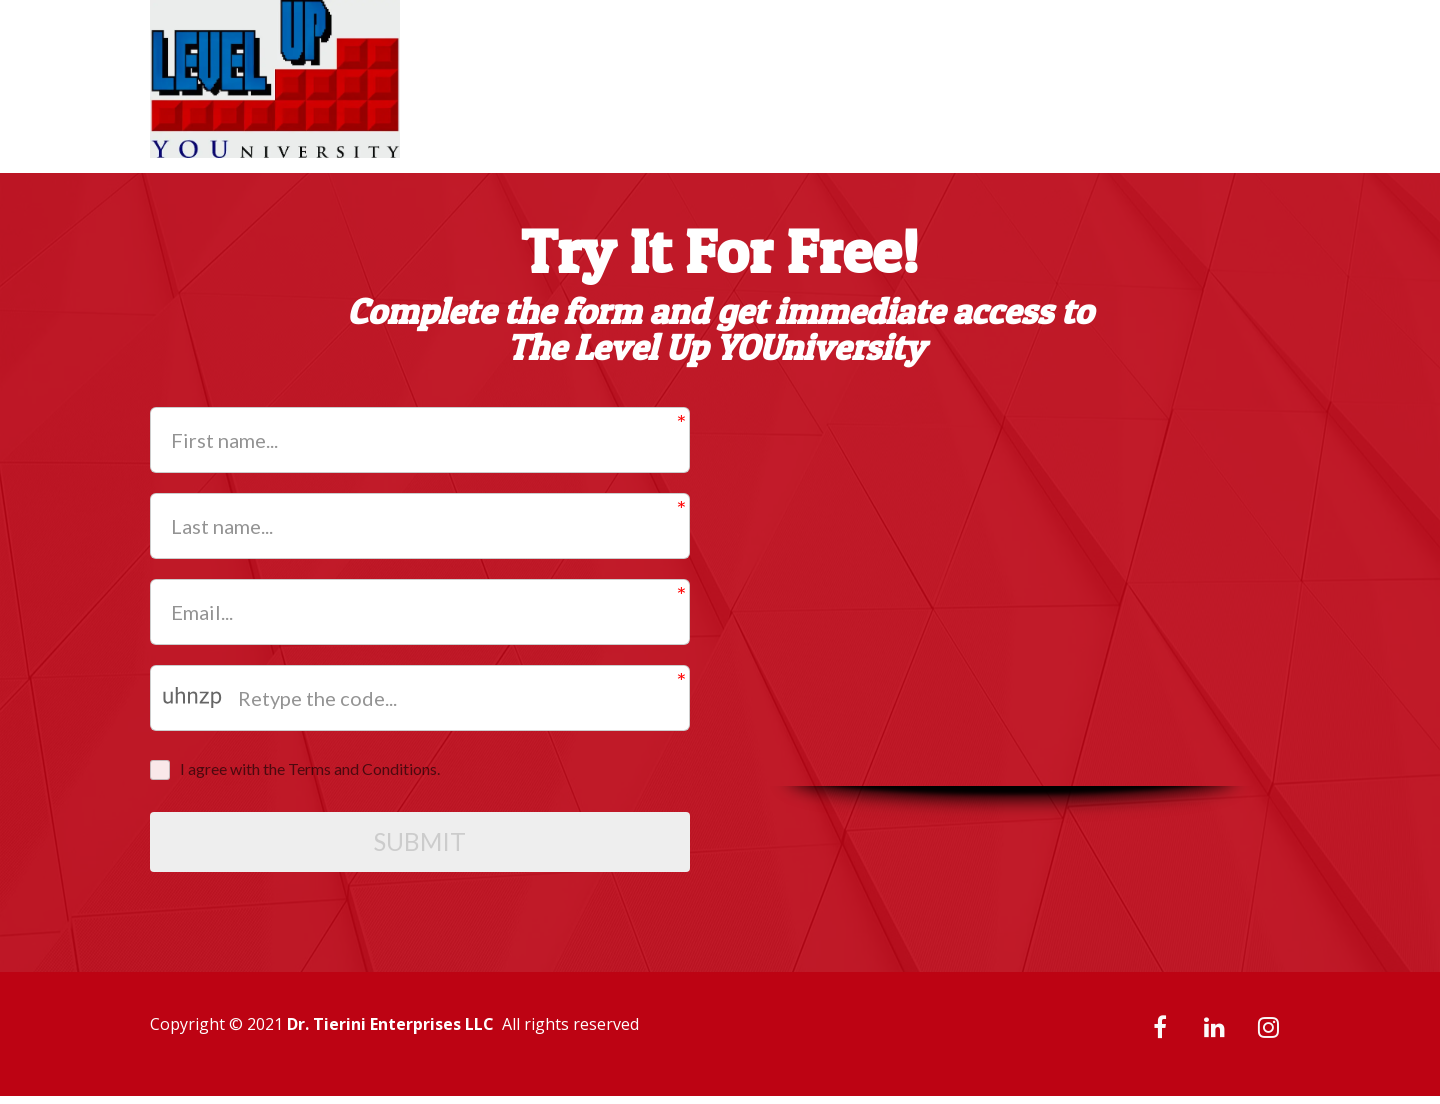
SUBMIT (420, 846)
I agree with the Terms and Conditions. (310, 768)
